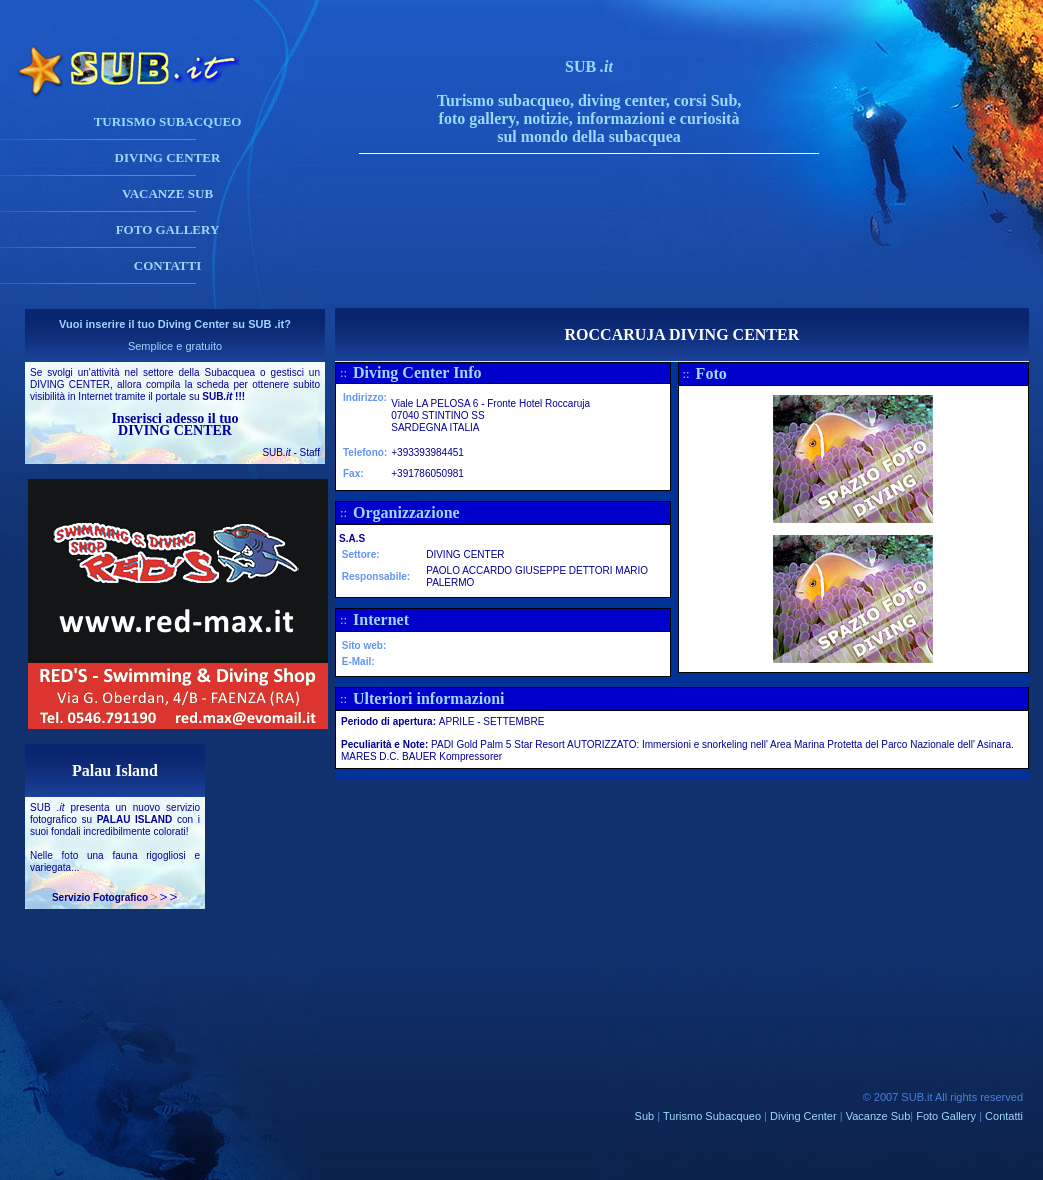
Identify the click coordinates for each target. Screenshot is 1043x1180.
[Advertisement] (609, 263)
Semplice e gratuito (175, 346)
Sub (645, 1116)
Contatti (1004, 1116)
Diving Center (803, 1116)
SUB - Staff (291, 452)
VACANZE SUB (167, 193)
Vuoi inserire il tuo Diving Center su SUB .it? (175, 324)
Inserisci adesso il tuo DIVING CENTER (174, 424)
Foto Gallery (946, 1116)
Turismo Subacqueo (712, 1116)
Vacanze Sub (878, 1116)
